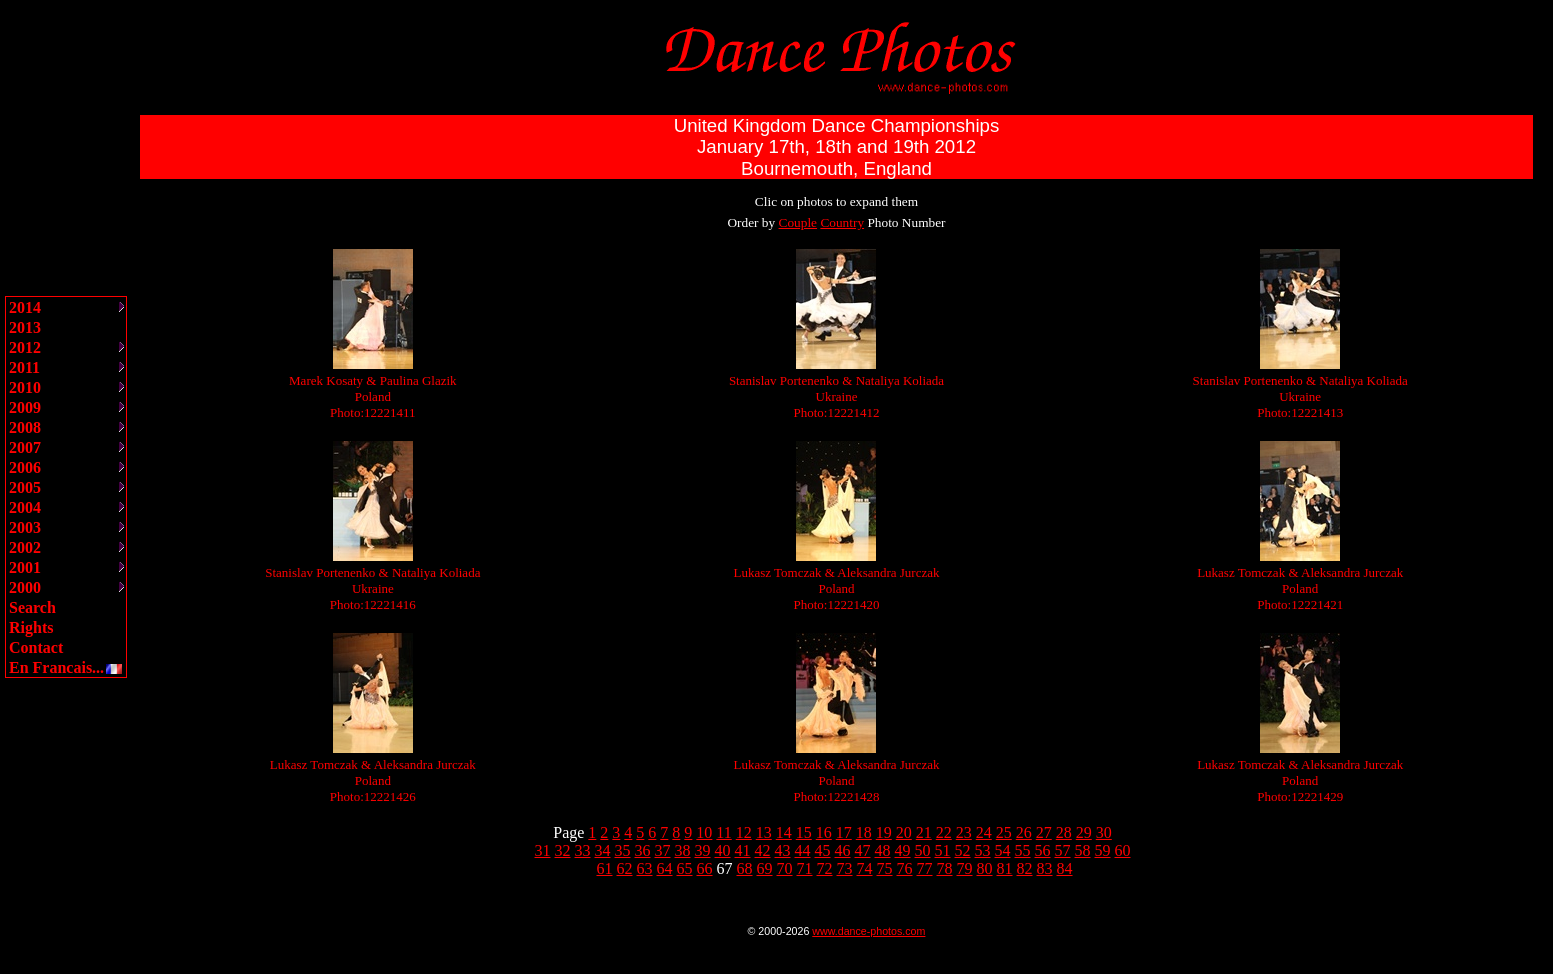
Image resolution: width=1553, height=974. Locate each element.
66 (705, 868)
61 (605, 868)
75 (885, 868)
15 (804, 832)
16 (824, 832)
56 (1043, 850)
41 (743, 850)
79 (965, 868)
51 (943, 850)
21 (924, 832)
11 (723, 832)
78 (945, 868)
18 (864, 832)
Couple (798, 222)
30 (1104, 832)
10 (704, 832)
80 (985, 868)
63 (645, 868)
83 (1045, 868)
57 (1063, 850)
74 (865, 868)
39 (703, 850)
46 (843, 850)
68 (745, 868)
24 (984, 832)
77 (925, 868)
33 (583, 850)
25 (1004, 832)
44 (803, 850)
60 (1123, 850)
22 (944, 832)
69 (765, 868)
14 (784, 832)
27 (1044, 832)
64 (665, 868)
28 (1064, 832)
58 (1083, 850)
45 (823, 850)
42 (763, 850)
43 (783, 850)
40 (723, 850)
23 (964, 832)
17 (844, 832)
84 (1065, 868)
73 (845, 868)
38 (683, 850)
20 (904, 832)
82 (1025, 868)
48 (883, 850)
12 (744, 832)
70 (785, 868)
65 (685, 868)
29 (1084, 832)
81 (1005, 868)
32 (563, 850)
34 (603, 850)
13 (764, 832)
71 (805, 868)
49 (903, 850)
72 (825, 868)
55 (1023, 850)
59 (1103, 850)
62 (625, 868)
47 (863, 850)
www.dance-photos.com (868, 931)
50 (923, 850)
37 (663, 850)
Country (842, 222)
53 (983, 850)
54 (1003, 850)
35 (623, 850)
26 (1024, 832)
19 (884, 832)
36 (643, 850)
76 (905, 868)
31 (543, 850)
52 (963, 850)
